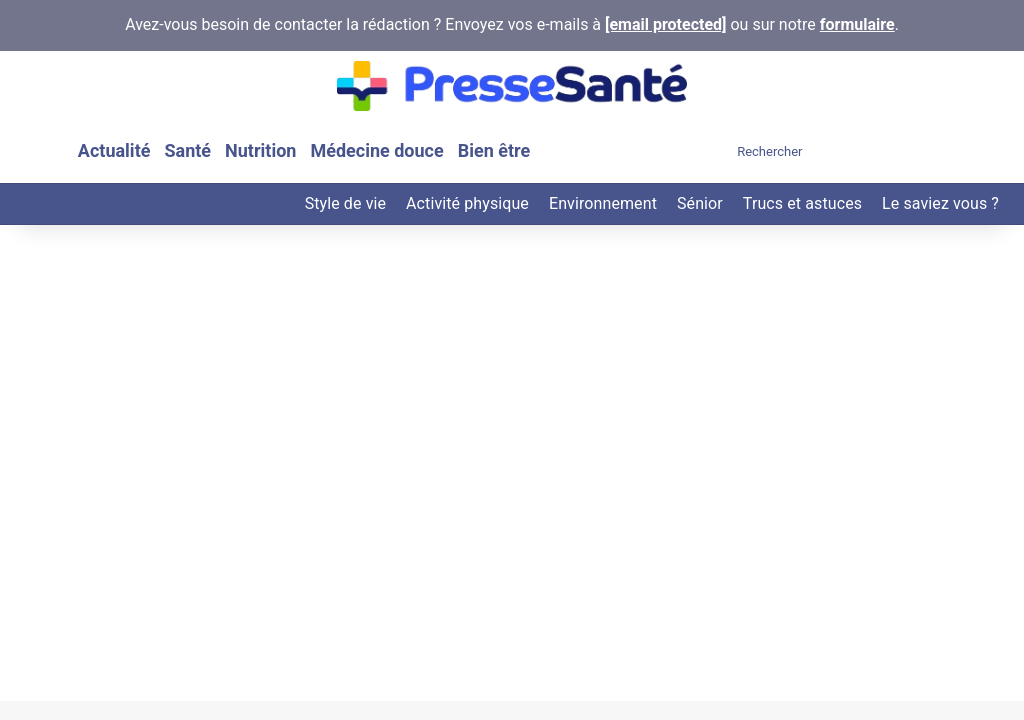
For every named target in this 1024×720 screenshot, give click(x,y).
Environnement (603, 203)
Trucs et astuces (802, 203)
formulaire (857, 24)
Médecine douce (376, 150)
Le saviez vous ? (940, 203)
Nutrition (260, 150)
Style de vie (345, 203)
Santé (187, 150)
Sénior (700, 203)
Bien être (494, 150)
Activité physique (467, 203)
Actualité (114, 150)
